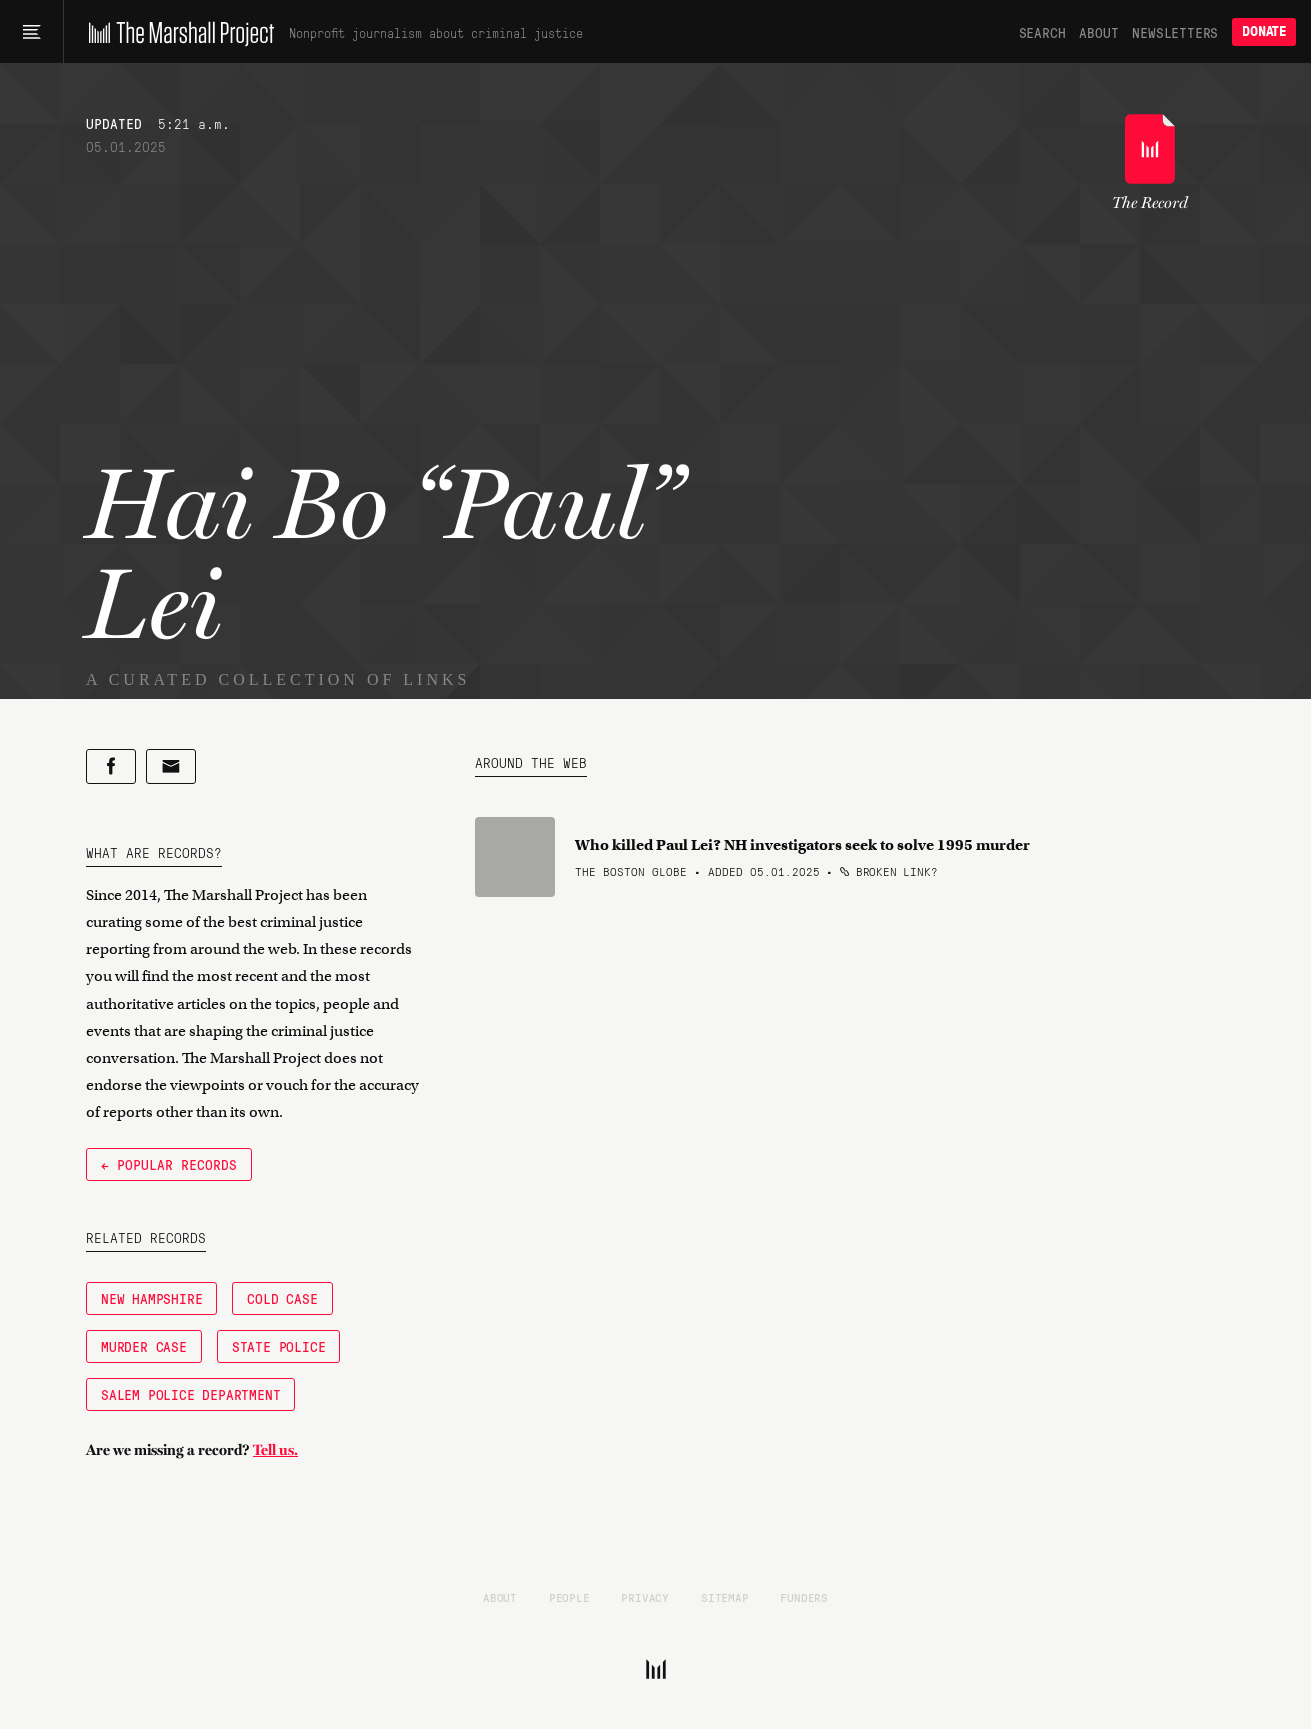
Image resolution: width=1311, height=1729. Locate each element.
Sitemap (725, 1597)
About (1098, 32)
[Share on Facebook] (111, 766)
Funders (804, 1597)
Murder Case (144, 1346)
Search (1042, 32)
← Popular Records (169, 1164)
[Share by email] (171, 766)
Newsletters (1175, 32)
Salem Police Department (190, 1394)
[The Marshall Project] (176, 32)
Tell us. (275, 1450)
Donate (1264, 31)
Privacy (645, 1597)
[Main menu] (31, 32)
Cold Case (282, 1298)
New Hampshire (151, 1298)
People (569, 1597)
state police (279, 1346)
